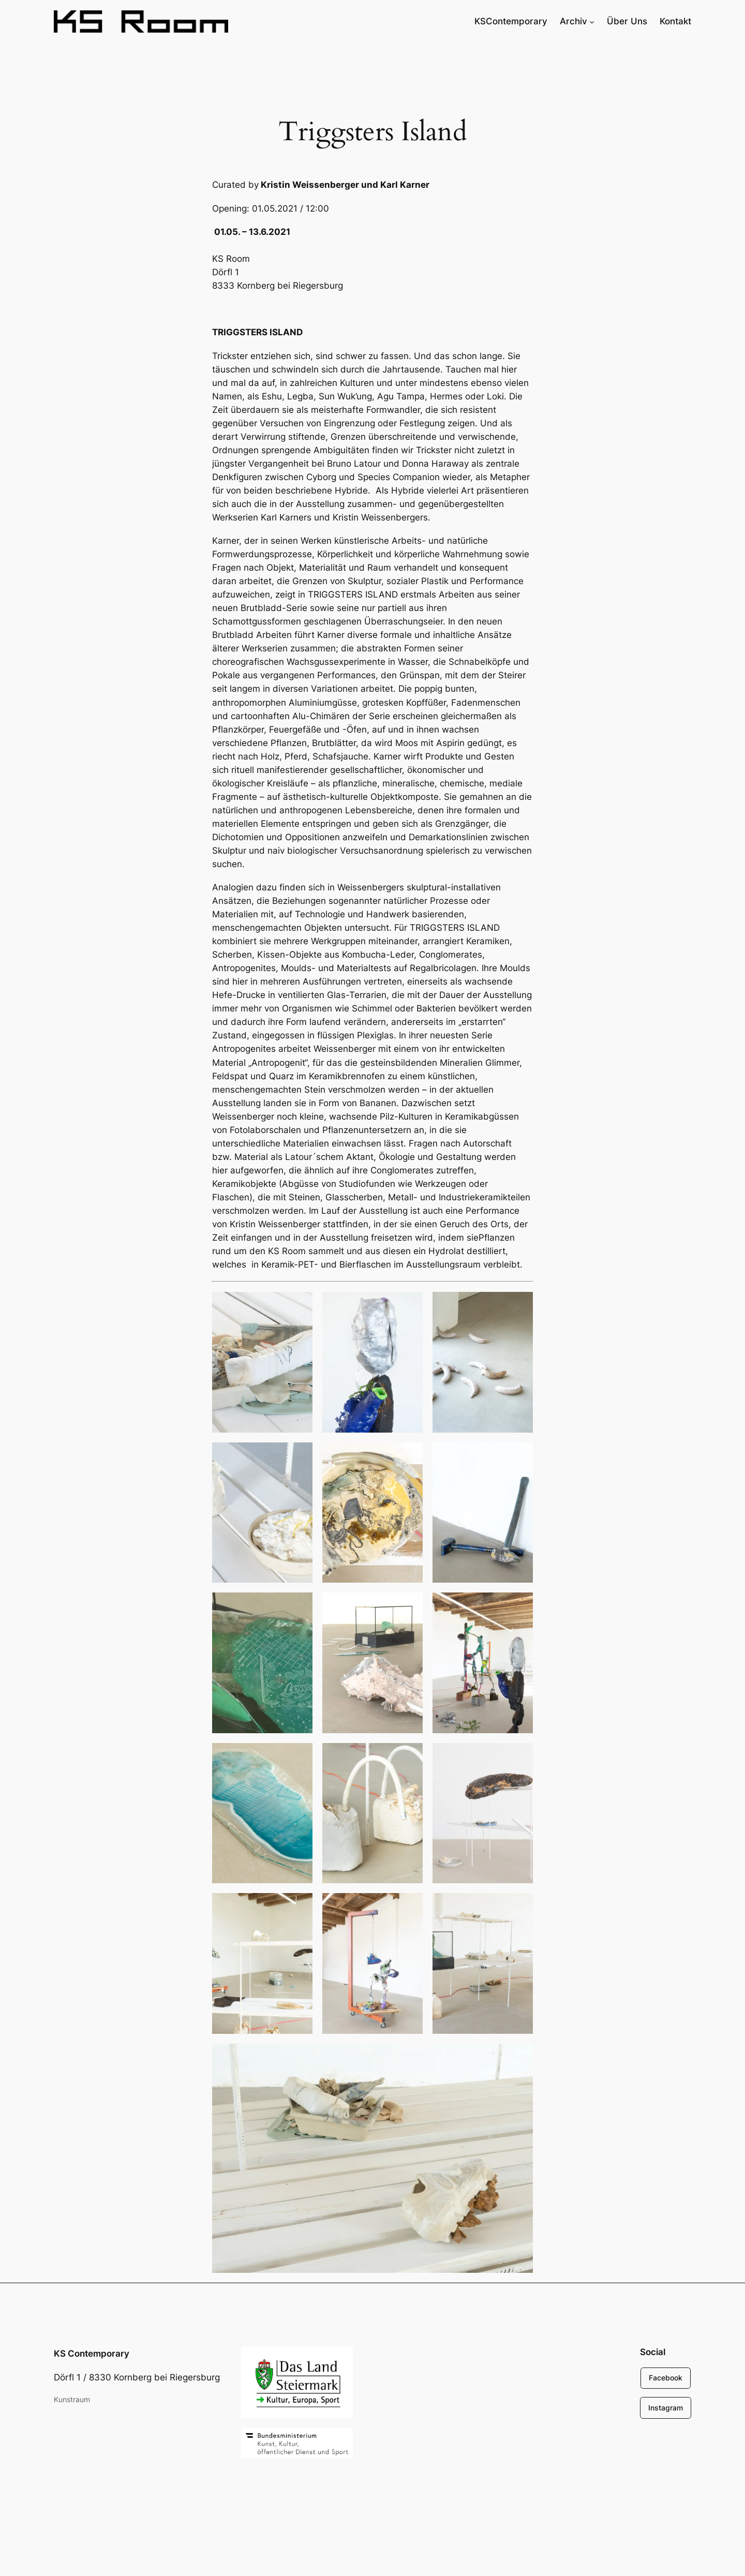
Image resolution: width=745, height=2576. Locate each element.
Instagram (665, 2407)
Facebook (665, 2377)
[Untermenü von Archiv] (591, 21)
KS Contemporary (91, 2353)
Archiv (573, 21)
